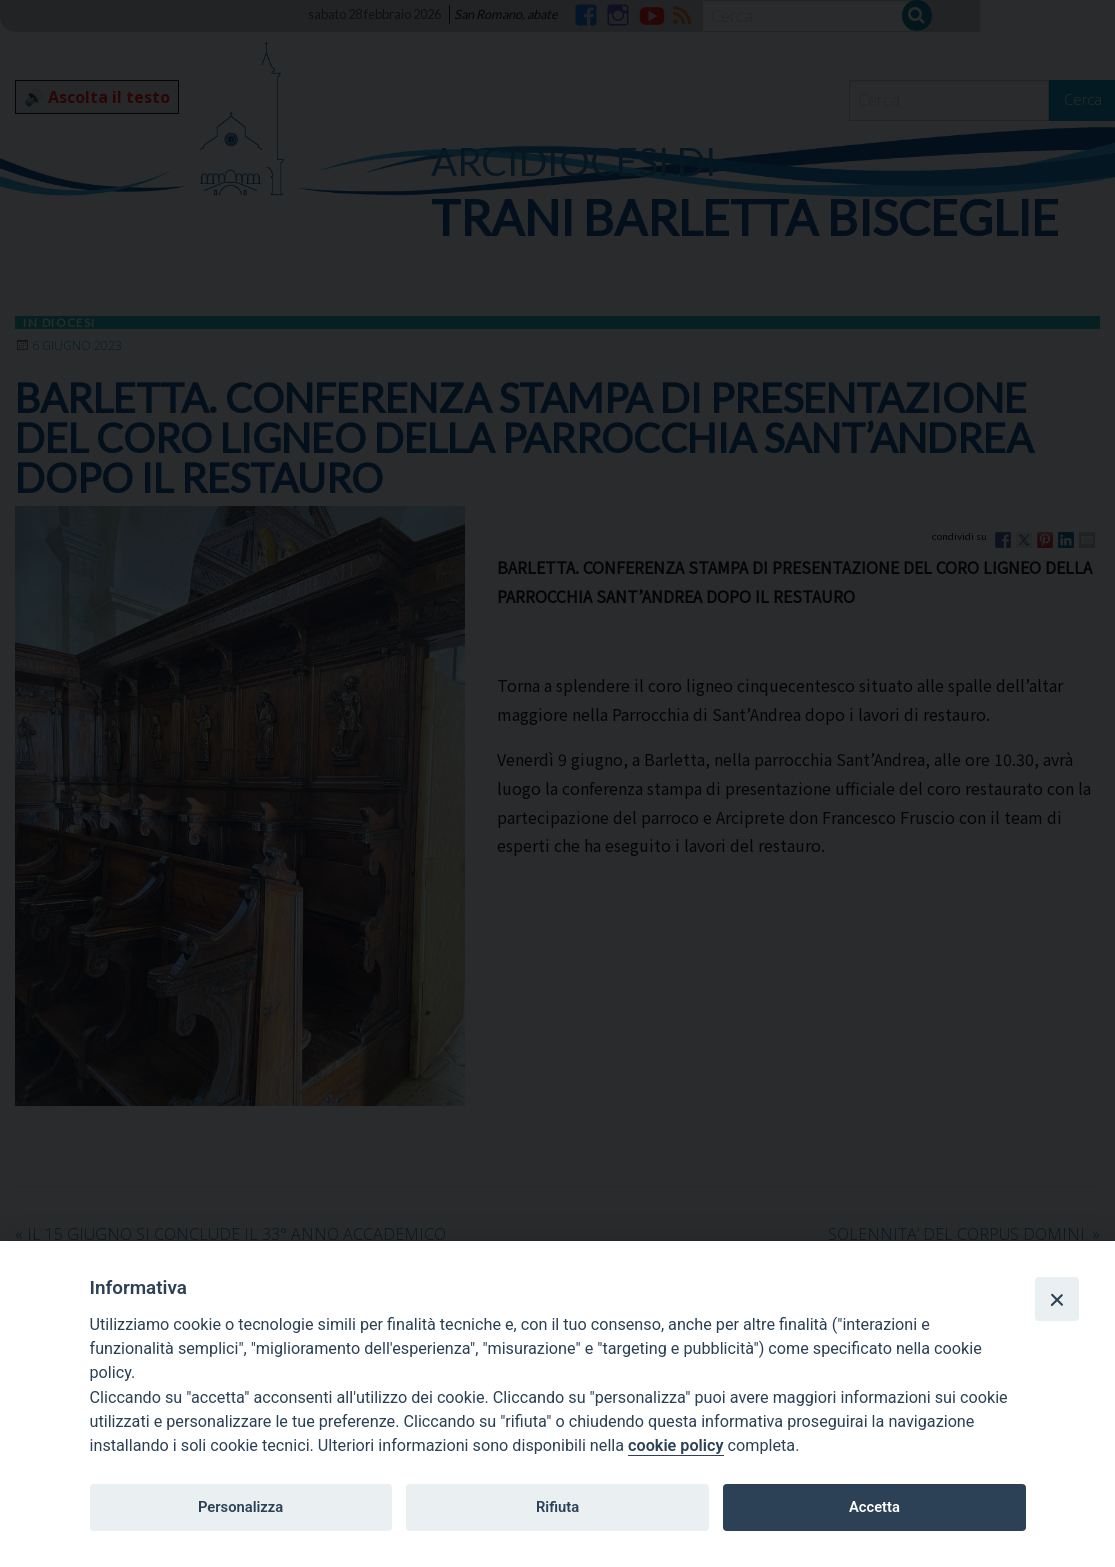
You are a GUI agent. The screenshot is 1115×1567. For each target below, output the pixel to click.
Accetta (874, 1507)
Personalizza (240, 1507)
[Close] (1057, 1299)
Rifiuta (557, 1507)
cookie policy (675, 1445)
